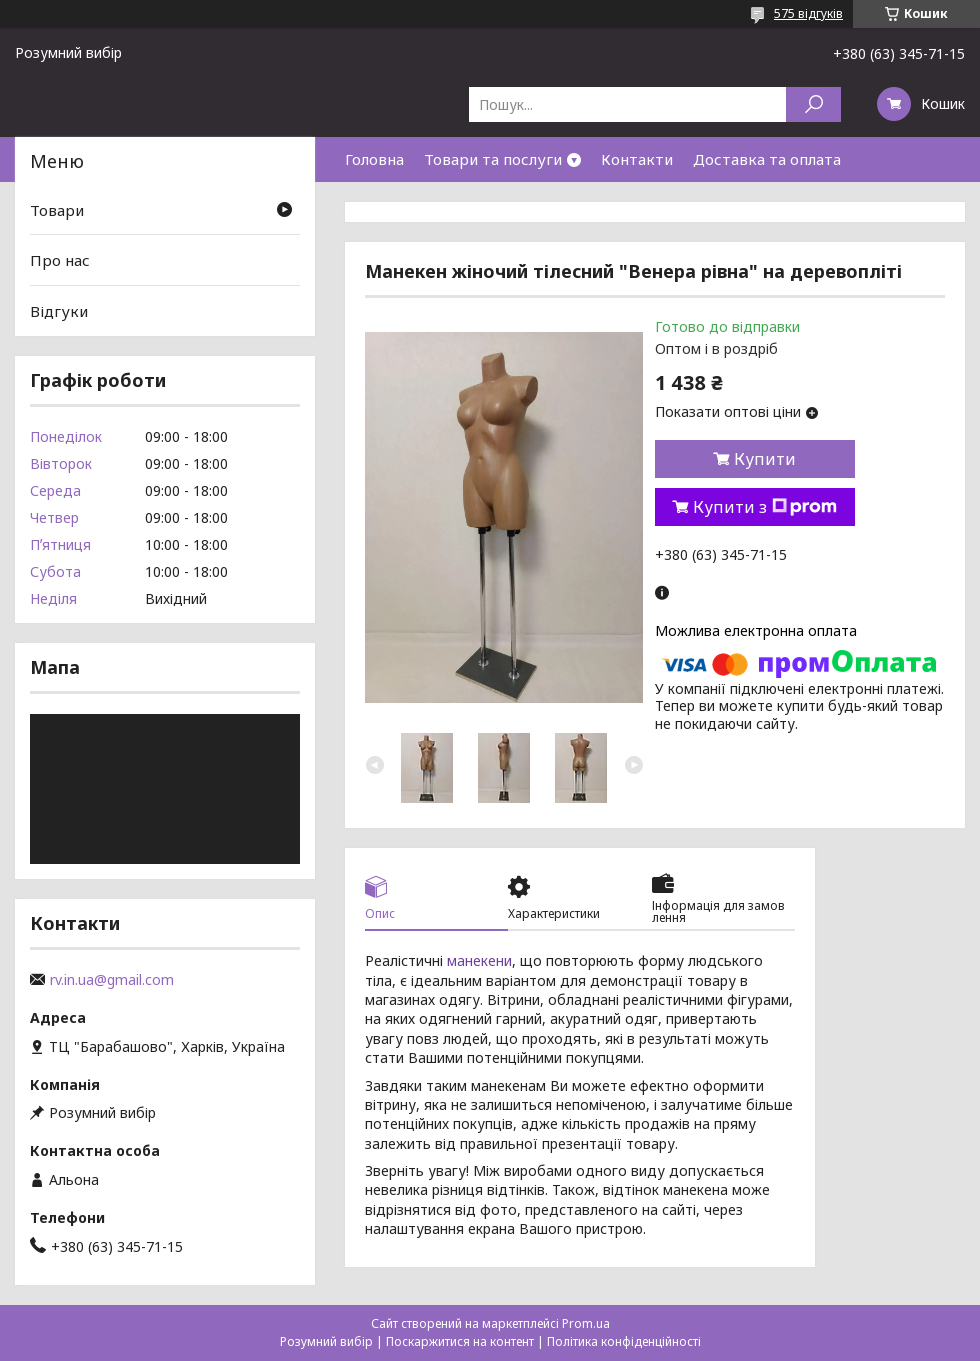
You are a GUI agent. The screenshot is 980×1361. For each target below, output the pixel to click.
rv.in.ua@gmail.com (112, 980)
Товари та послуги (493, 159)
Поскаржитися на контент (460, 1341)
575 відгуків (808, 13)
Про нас (60, 260)
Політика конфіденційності (624, 1341)
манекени (479, 960)
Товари (57, 210)
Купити (765, 459)
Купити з (765, 507)
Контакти (637, 159)
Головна (374, 159)
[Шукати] (813, 104)
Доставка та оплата (767, 159)
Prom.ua (586, 1323)
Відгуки (59, 311)
